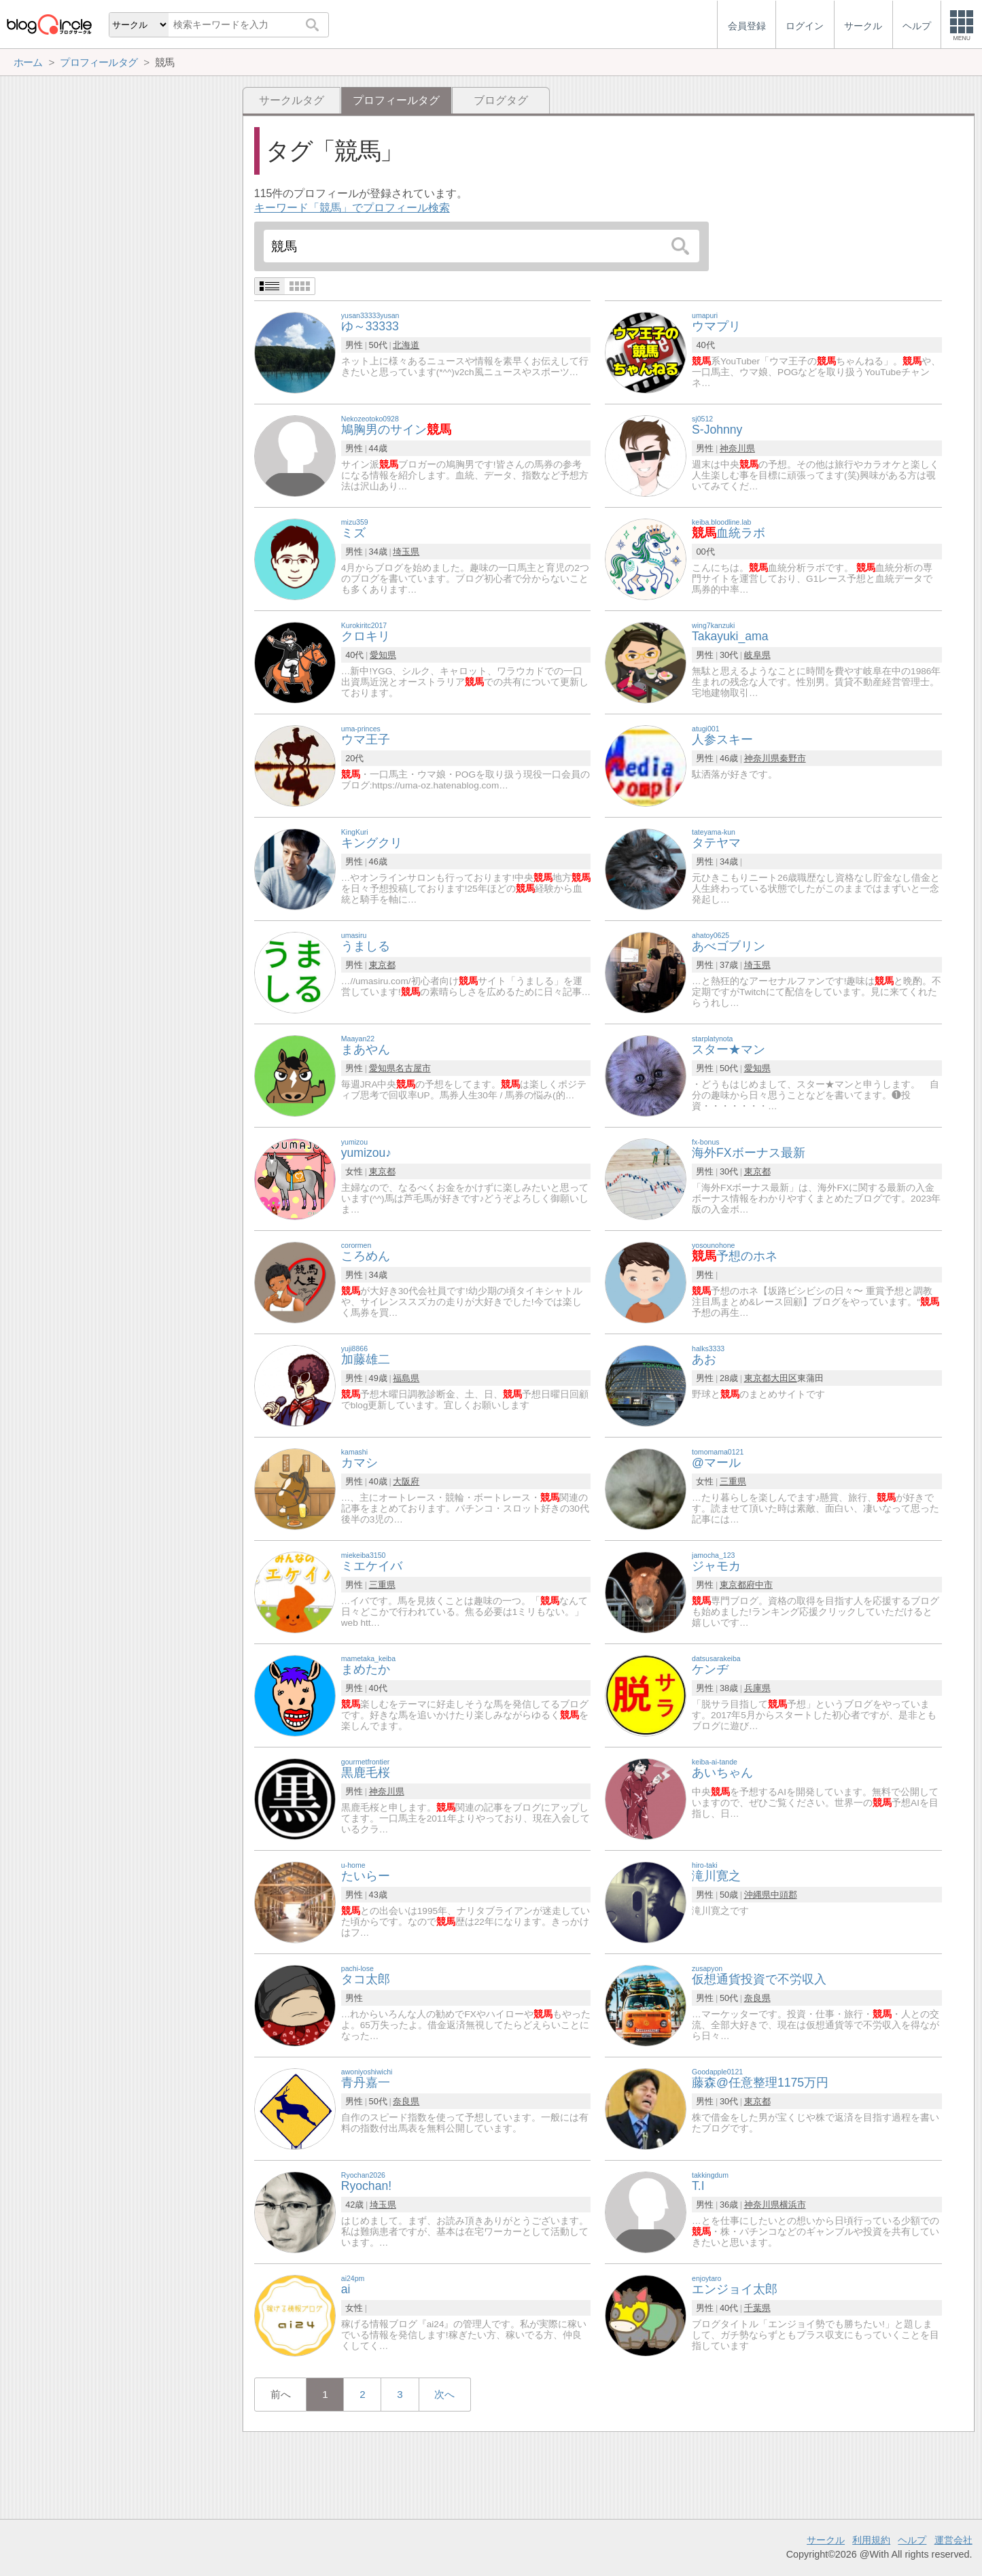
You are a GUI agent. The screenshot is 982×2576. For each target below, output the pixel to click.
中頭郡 (784, 1895)
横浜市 (792, 2204)
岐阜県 (757, 655)
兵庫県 (757, 1688)
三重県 (733, 1481)
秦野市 (792, 758)
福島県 (406, 1378)
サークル (826, 2540)
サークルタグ (291, 100)
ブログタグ (501, 100)
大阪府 (406, 1481)
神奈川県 (737, 448)
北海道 (406, 345)
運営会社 (953, 2540)
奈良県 (757, 1998)
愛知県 (383, 655)
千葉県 (757, 2308)
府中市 (759, 1585)
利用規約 (871, 2540)
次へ (444, 2394)
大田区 (784, 1378)
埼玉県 (406, 551)
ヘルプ (912, 2540)
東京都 (382, 965)
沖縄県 (757, 1895)
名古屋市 (413, 1068)
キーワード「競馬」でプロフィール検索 (352, 207)
